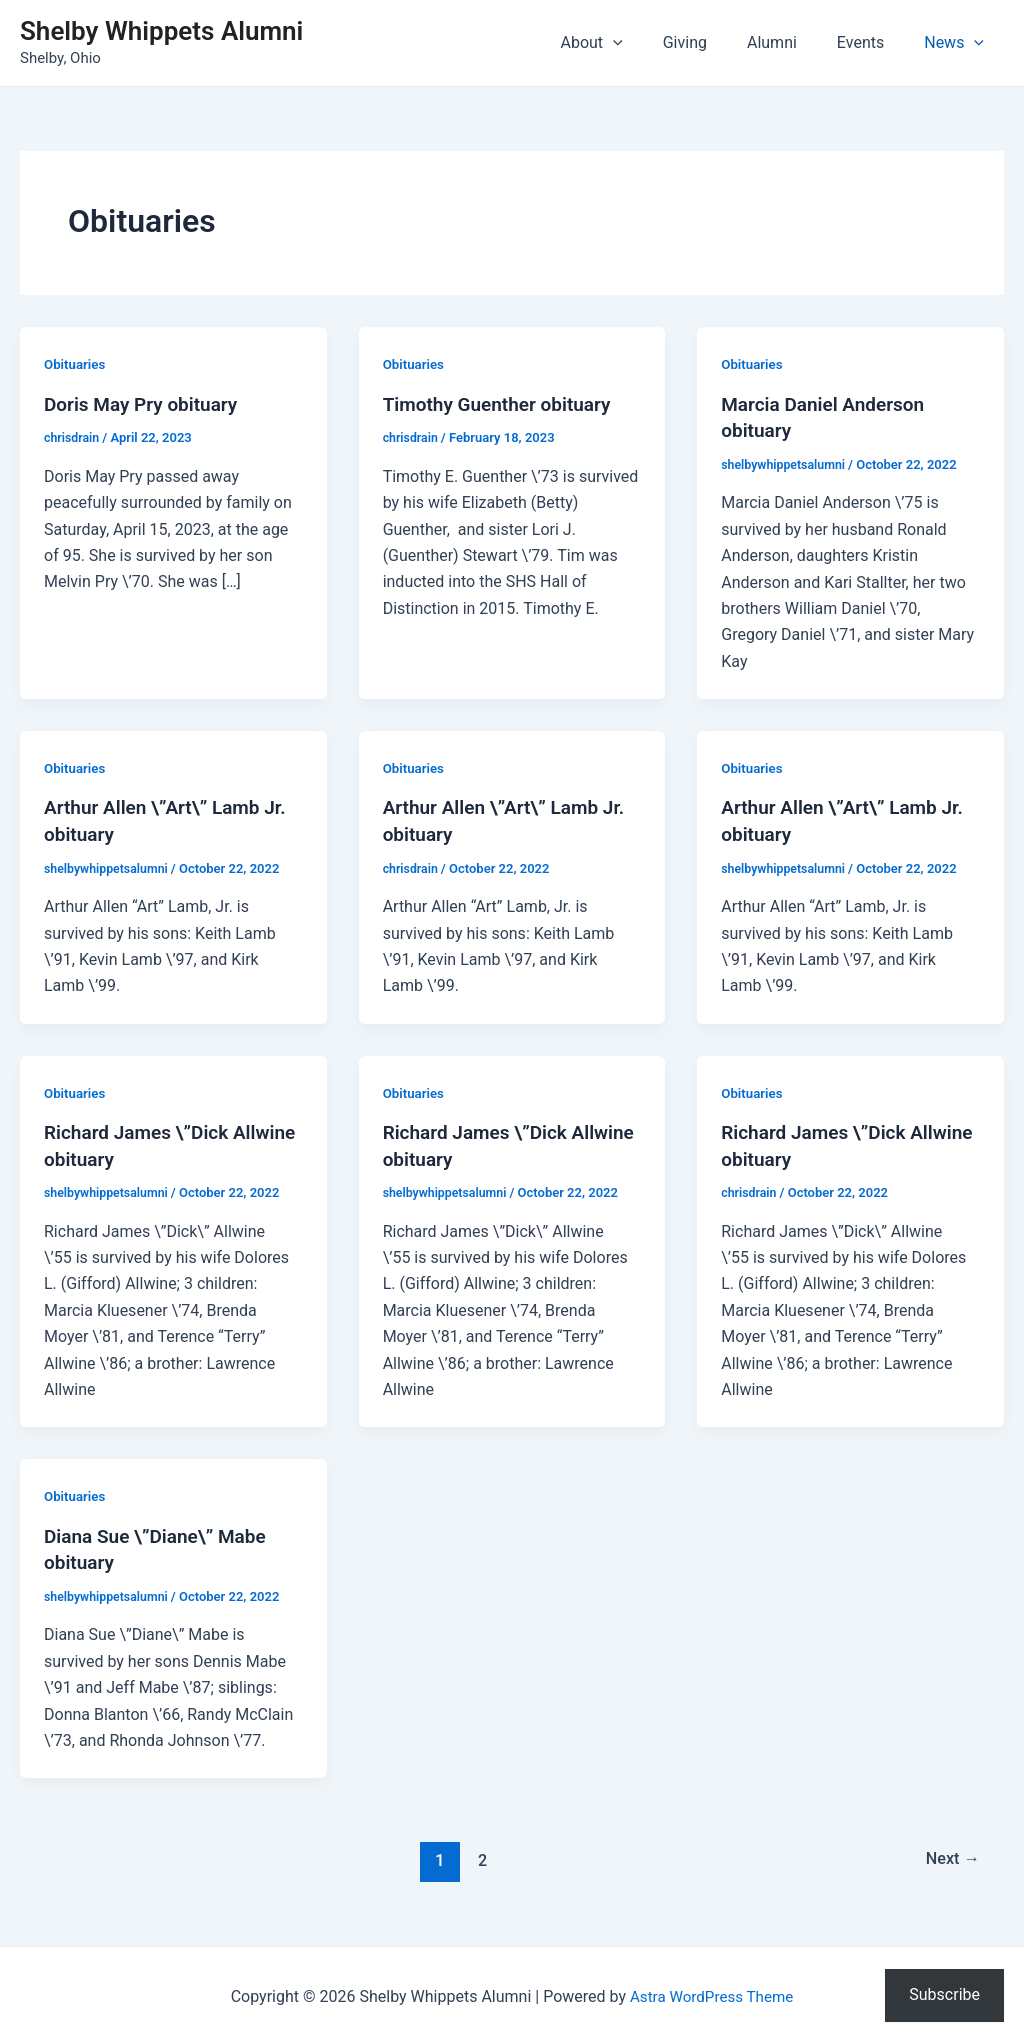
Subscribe (944, 1994)
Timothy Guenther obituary (503, 404)
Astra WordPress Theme (711, 1991)
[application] (649, 43)
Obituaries (76, 364)
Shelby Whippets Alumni (161, 31)
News (958, 43)
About (628, 43)
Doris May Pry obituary (146, 404)
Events (872, 42)
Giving (713, 42)
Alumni (792, 42)
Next (950, 1855)
